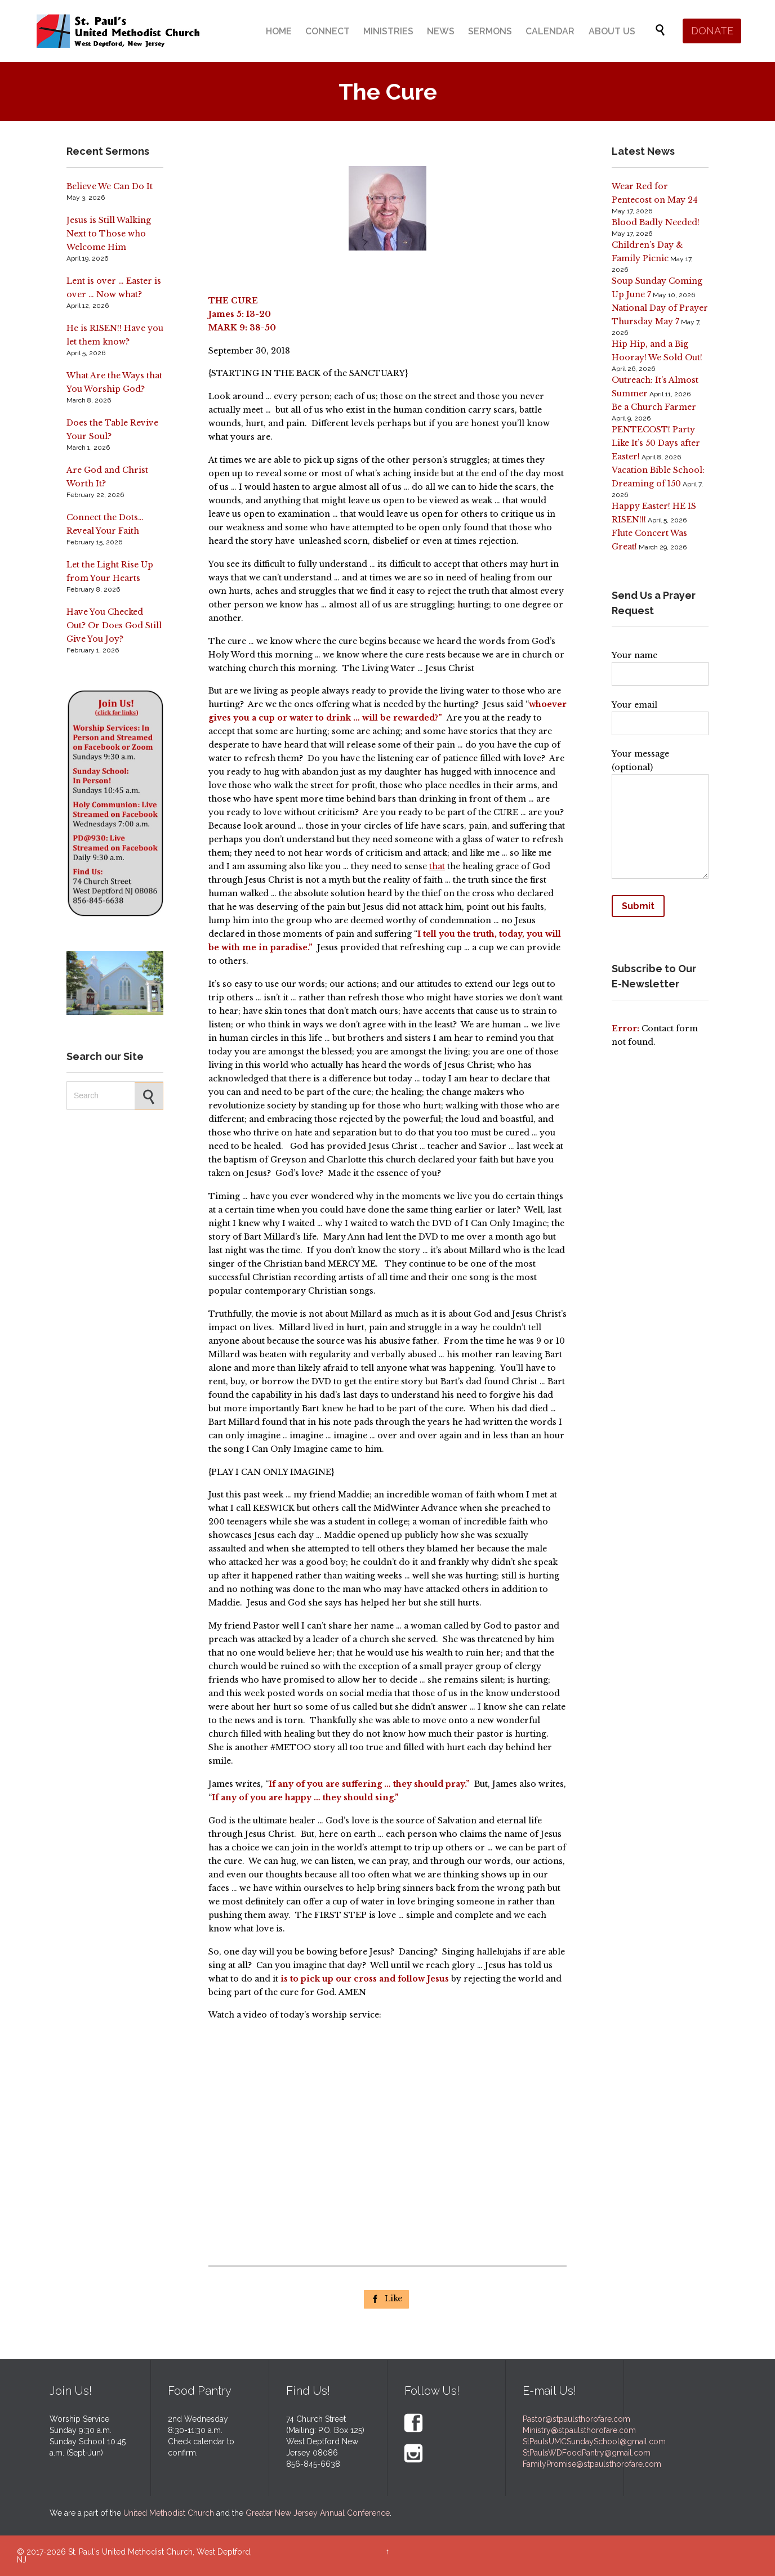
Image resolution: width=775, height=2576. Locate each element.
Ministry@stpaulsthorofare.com (579, 2430)
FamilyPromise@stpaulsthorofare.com (592, 2463)
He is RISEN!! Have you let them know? (114, 335)
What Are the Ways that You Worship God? (114, 382)
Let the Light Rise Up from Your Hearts (109, 571)
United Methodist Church (168, 2512)
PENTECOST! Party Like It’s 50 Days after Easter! (656, 443)
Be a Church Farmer (654, 407)
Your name (660, 664)
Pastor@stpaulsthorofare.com (576, 2418)
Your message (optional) (660, 816)
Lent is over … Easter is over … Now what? (113, 287)
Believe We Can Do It (109, 186)
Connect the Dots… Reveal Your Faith (105, 524)
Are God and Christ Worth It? (107, 477)
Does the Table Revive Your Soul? (112, 429)
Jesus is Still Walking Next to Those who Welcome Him (108, 233)
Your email (660, 714)
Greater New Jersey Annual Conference (318, 2512)
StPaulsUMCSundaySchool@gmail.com (594, 2441)
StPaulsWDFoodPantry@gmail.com (587, 2452)
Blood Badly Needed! (656, 222)
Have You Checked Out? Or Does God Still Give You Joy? (114, 625)
